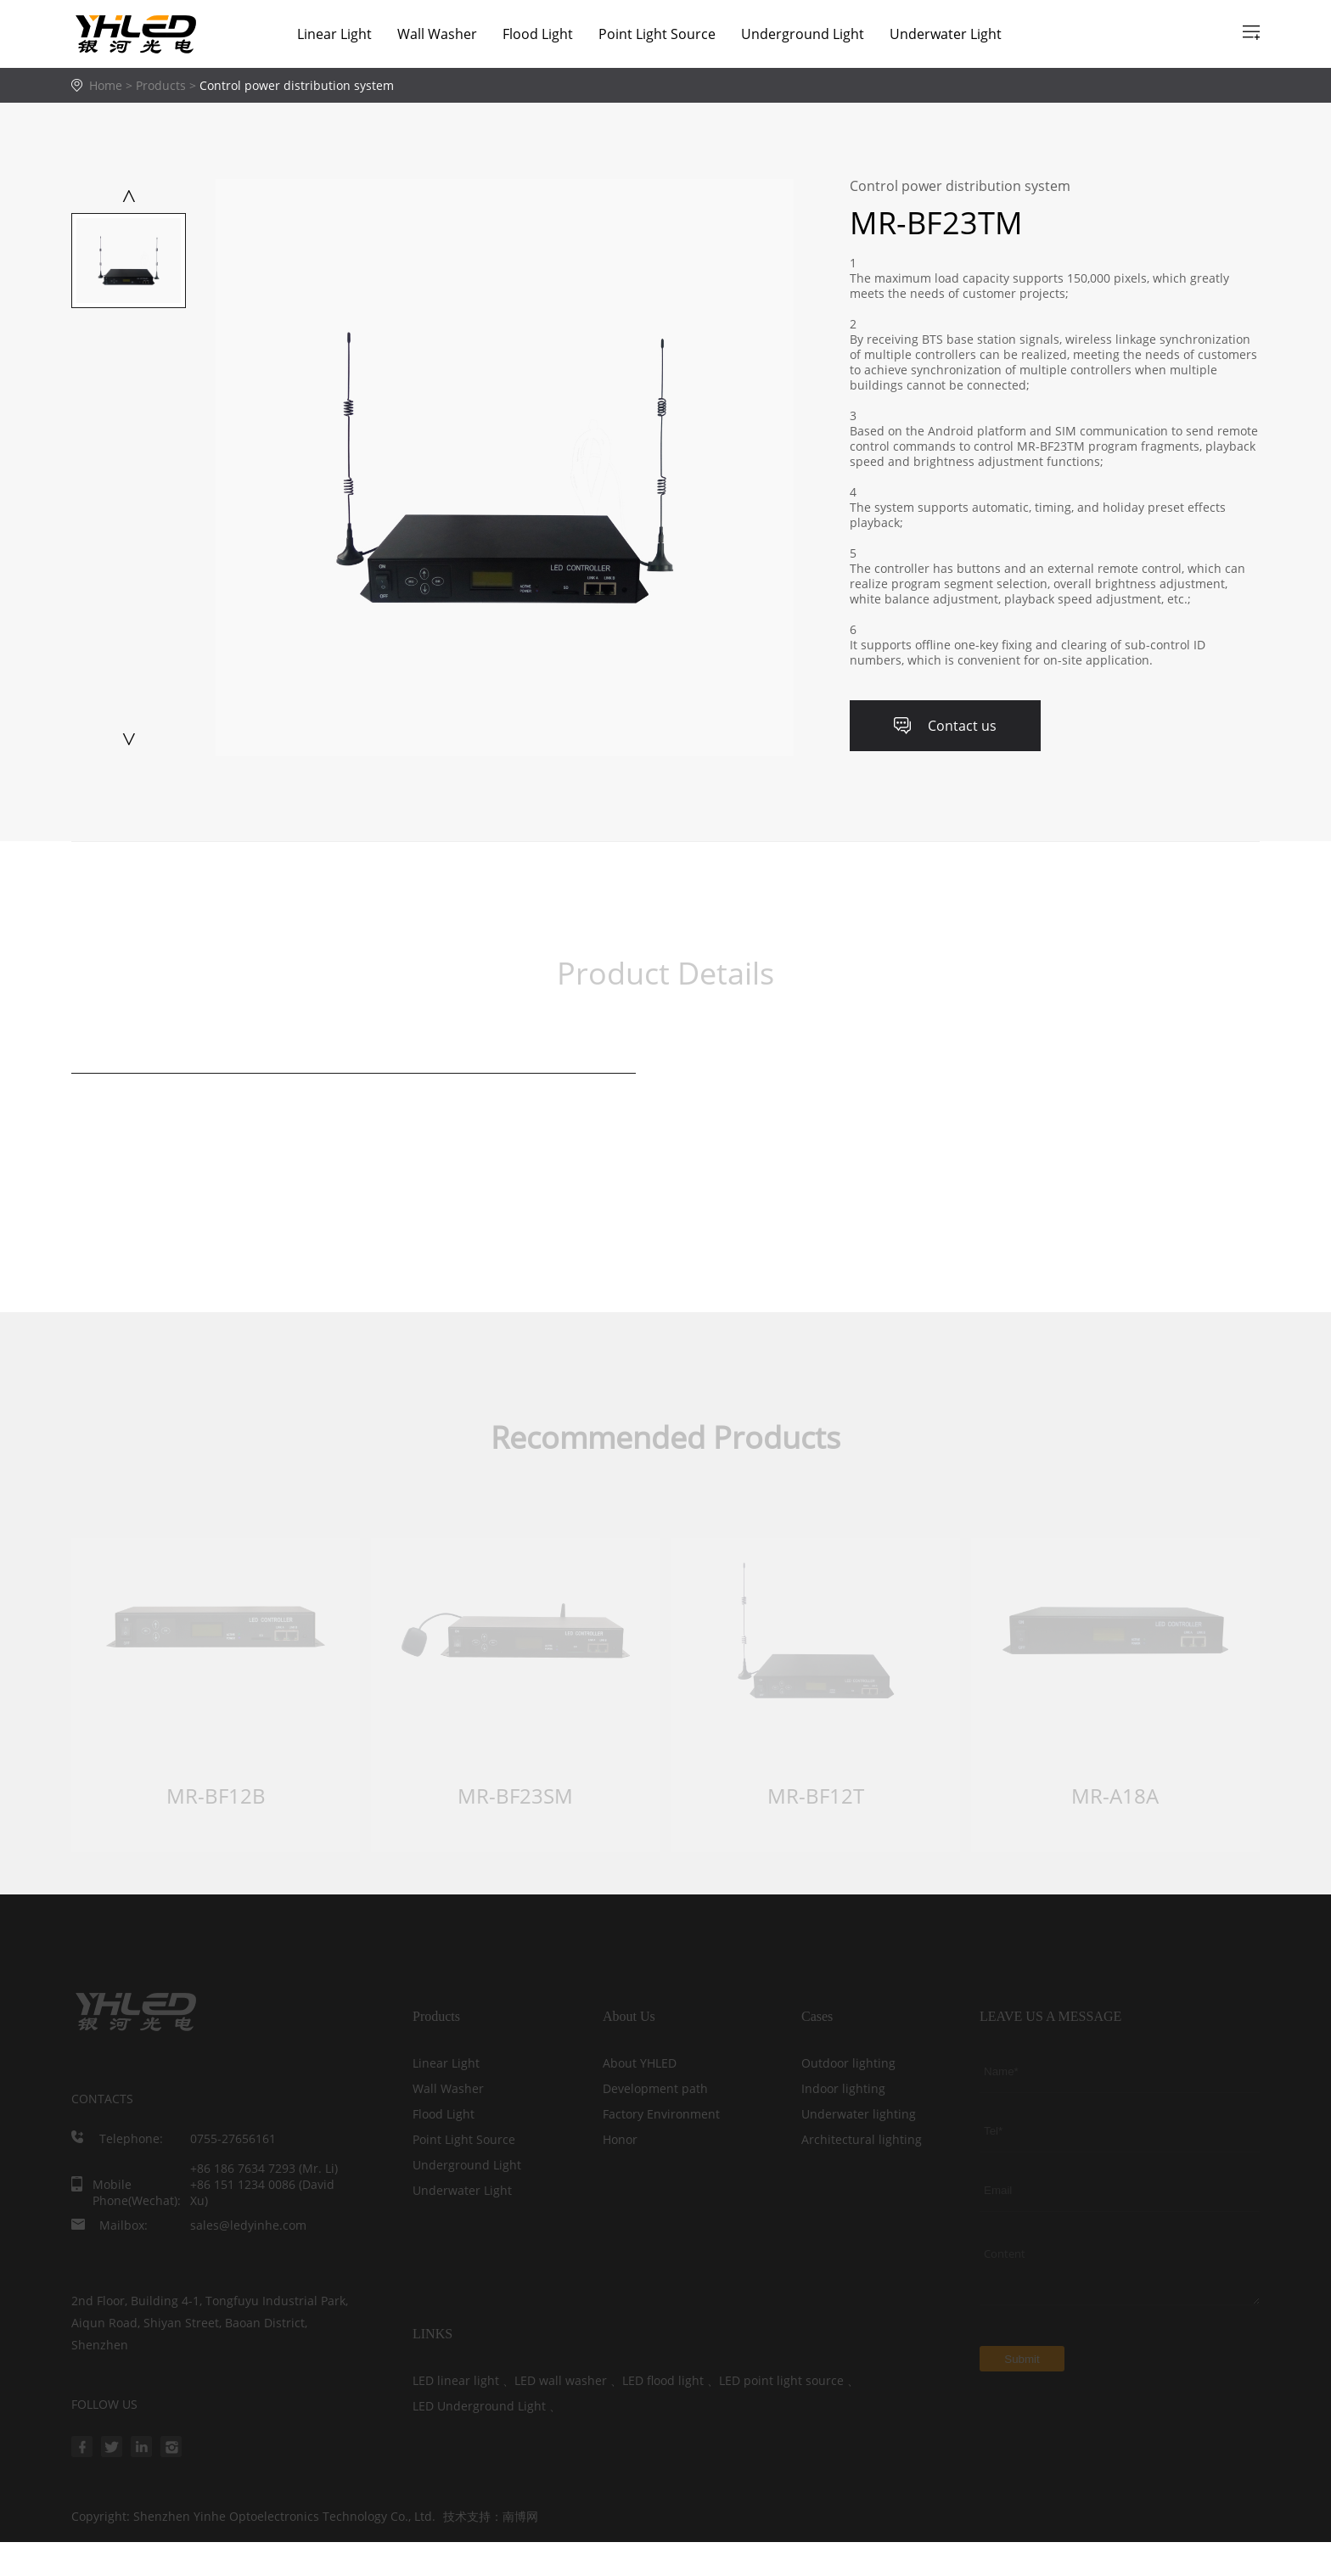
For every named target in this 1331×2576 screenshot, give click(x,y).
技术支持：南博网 (490, 2517)
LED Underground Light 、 (487, 2406)
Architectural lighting (861, 2139)
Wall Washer (437, 34)
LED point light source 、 (789, 2380)
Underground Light (802, 34)
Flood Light (538, 34)
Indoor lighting (843, 2088)
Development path (655, 2088)
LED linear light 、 (463, 2380)
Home (105, 85)
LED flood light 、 (670, 2380)
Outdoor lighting (848, 2063)
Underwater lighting (858, 2114)
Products (167, 85)
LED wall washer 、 (568, 2380)
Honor (620, 2139)
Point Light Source (657, 34)
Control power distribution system (296, 85)
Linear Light (334, 34)
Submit (1021, 2359)
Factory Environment (661, 2114)
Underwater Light (946, 34)
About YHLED (640, 2063)
